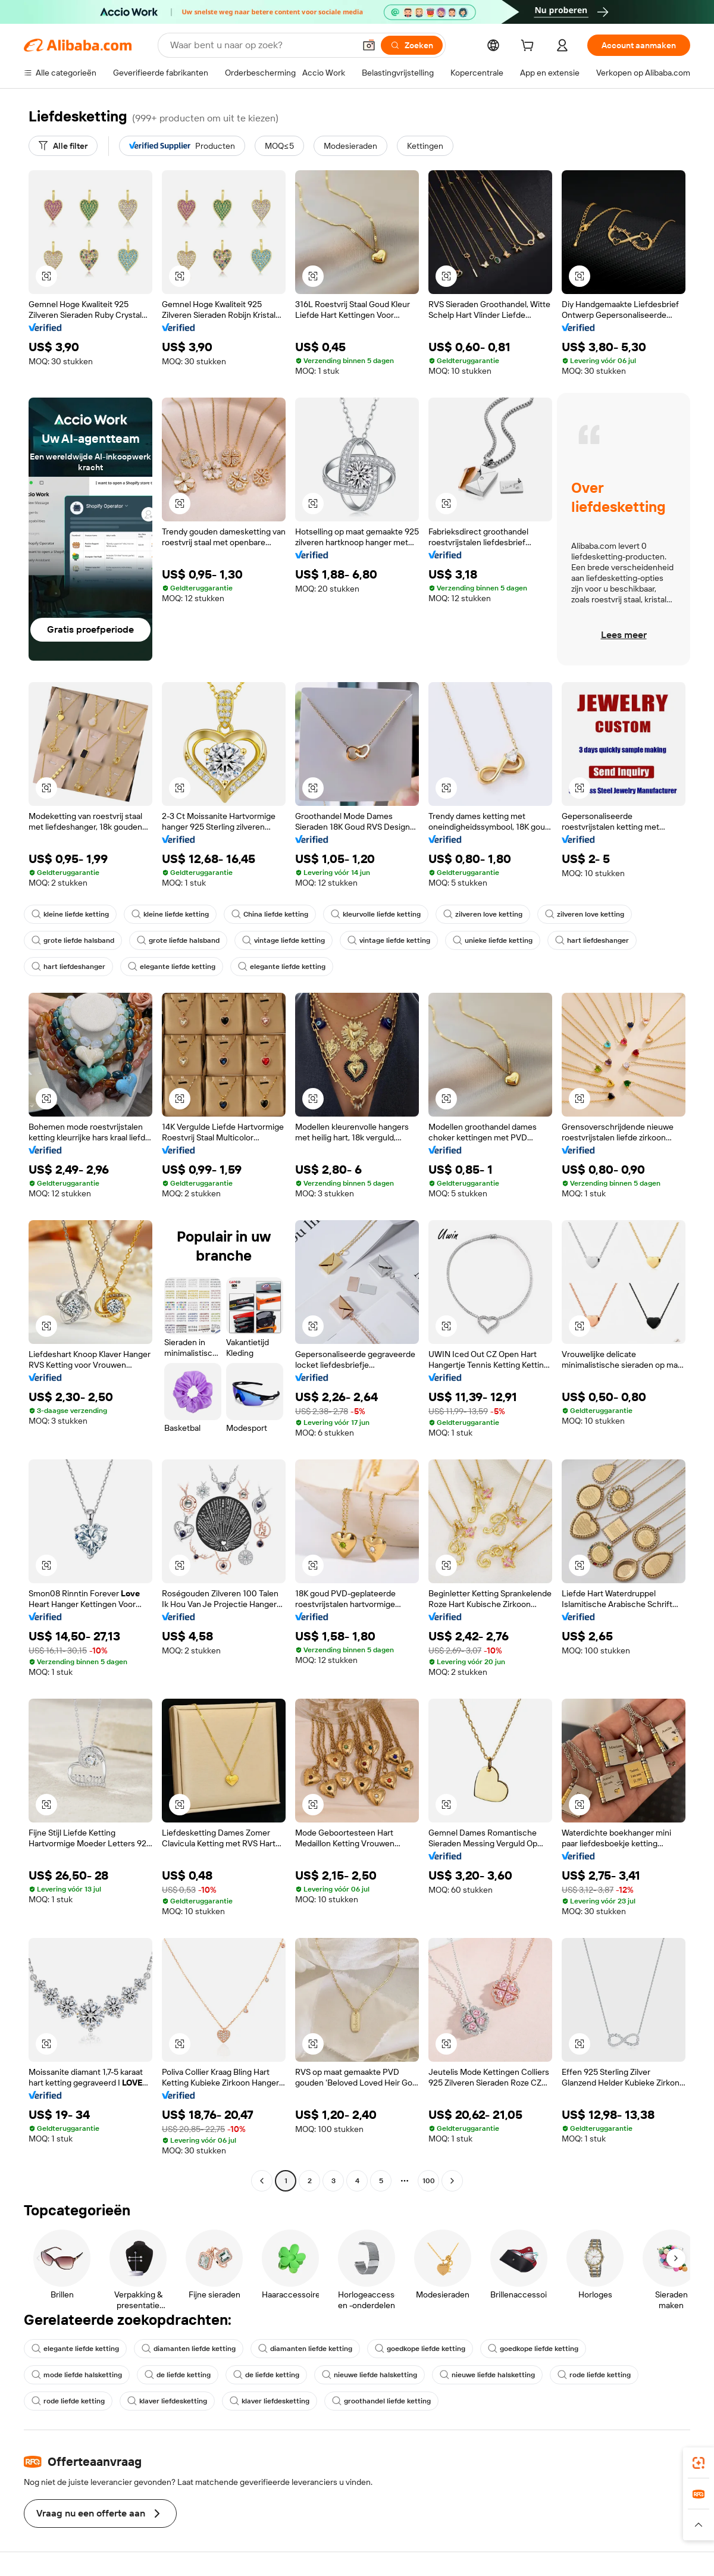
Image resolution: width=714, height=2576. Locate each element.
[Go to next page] (452, 2181)
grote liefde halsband (73, 940)
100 (428, 2181)
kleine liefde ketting (70, 914)
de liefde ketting (178, 2375)
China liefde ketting (269, 914)
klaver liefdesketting (167, 2401)
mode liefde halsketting (77, 2375)
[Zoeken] (412, 45)
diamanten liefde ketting (189, 2348)
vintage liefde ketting (283, 940)
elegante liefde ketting (171, 966)
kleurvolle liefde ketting (376, 914)
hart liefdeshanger (592, 940)
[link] (698, 2462)
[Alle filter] (63, 146)
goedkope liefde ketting (420, 2348)
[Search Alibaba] (261, 45)
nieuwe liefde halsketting (369, 2375)
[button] (369, 45)
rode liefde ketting (594, 2375)
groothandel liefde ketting (381, 2401)
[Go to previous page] (262, 2181)
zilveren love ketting (482, 914)
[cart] (529, 47)
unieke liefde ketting (493, 940)
